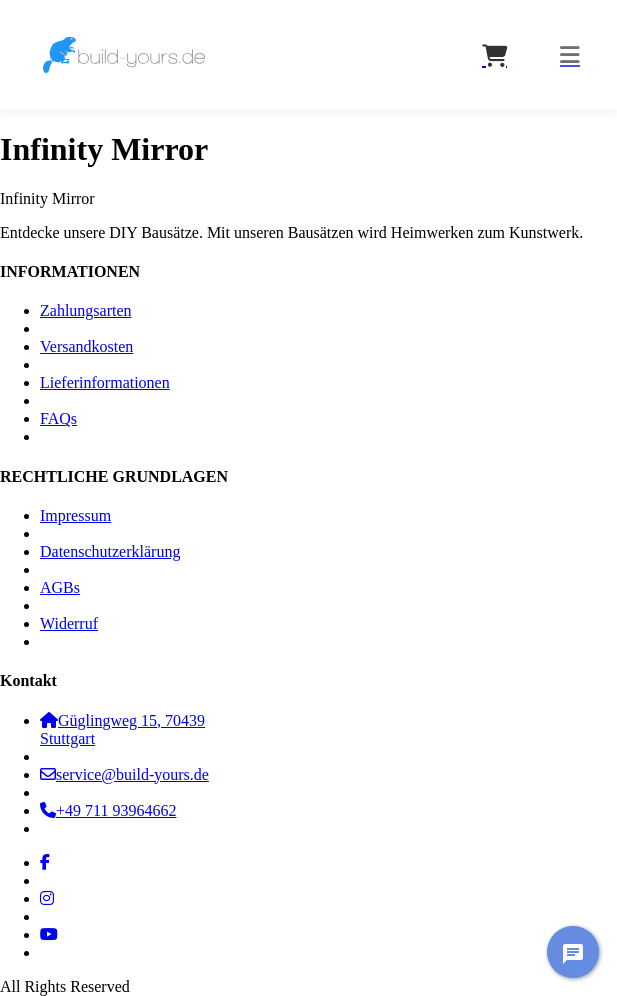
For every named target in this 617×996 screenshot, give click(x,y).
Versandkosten (86, 346)
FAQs (58, 418)
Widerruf (69, 623)
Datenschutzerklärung (110, 551)
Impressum (75, 515)
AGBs (60, 587)
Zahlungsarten (86, 310)
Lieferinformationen (105, 382)
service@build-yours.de (124, 774)
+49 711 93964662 (108, 810)
